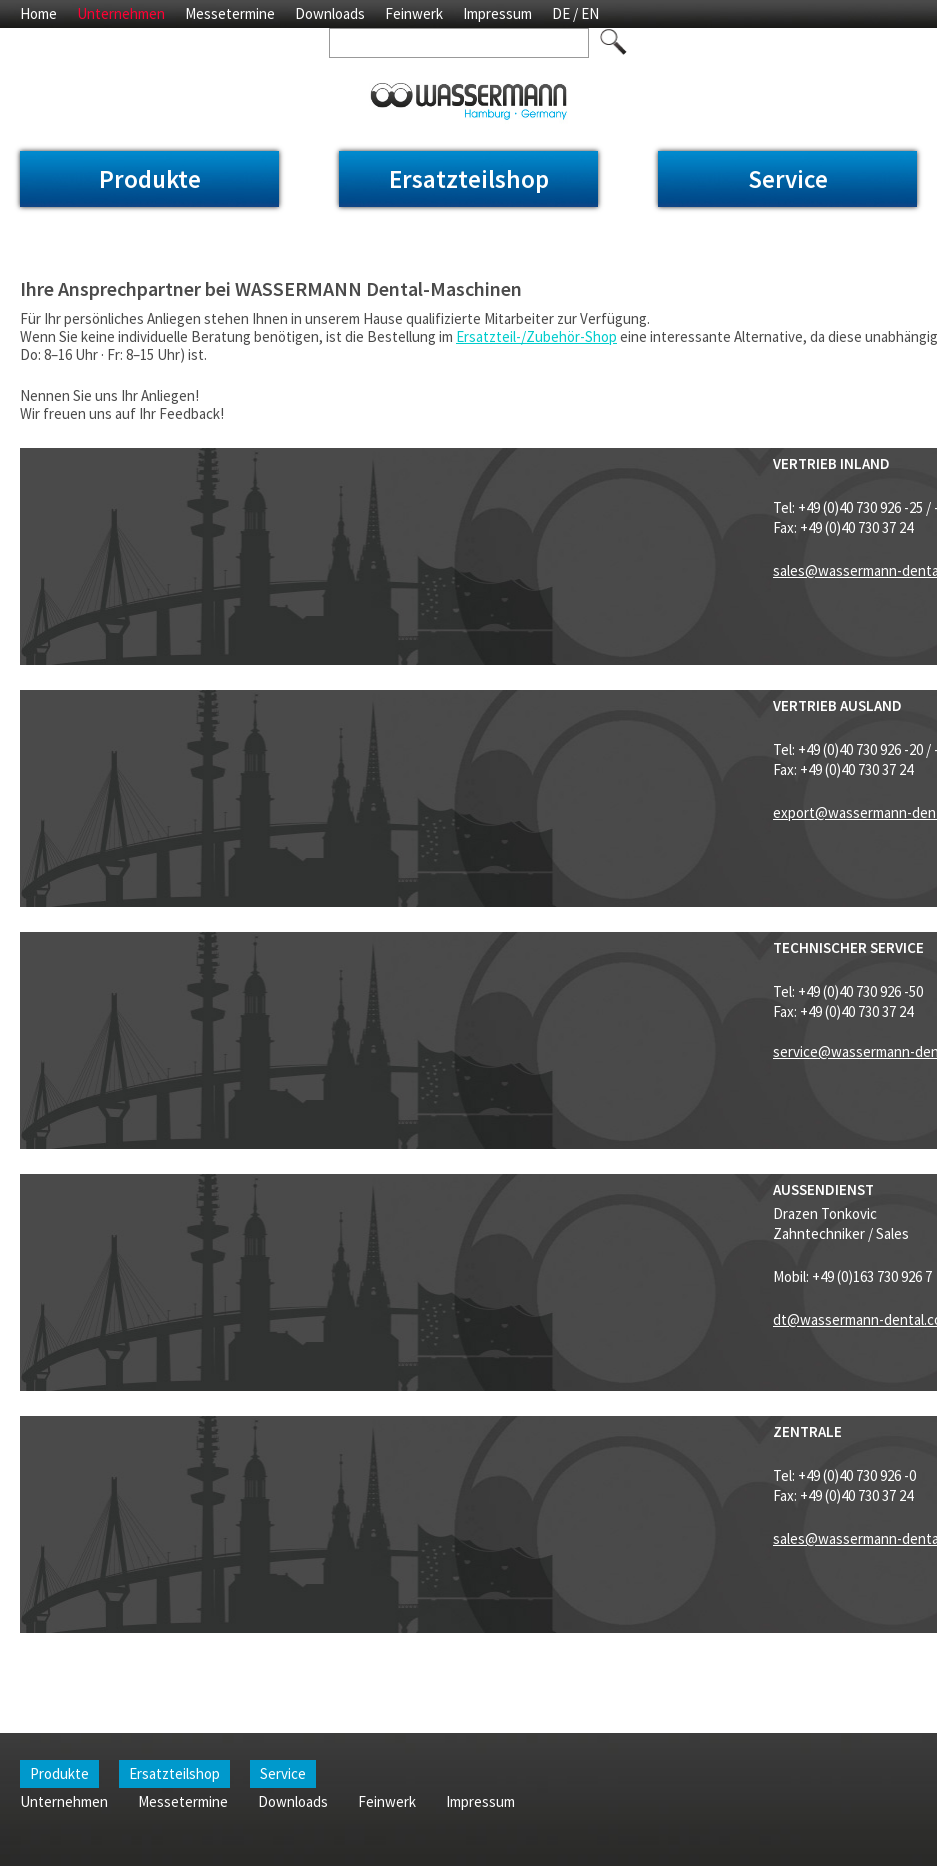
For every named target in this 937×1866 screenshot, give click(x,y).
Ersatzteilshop (469, 179)
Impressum (497, 13)
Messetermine (230, 13)
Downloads (330, 13)
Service (788, 179)
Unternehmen (121, 13)
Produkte (150, 179)
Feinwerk (414, 13)
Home (38, 13)
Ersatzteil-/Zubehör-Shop (536, 336)
